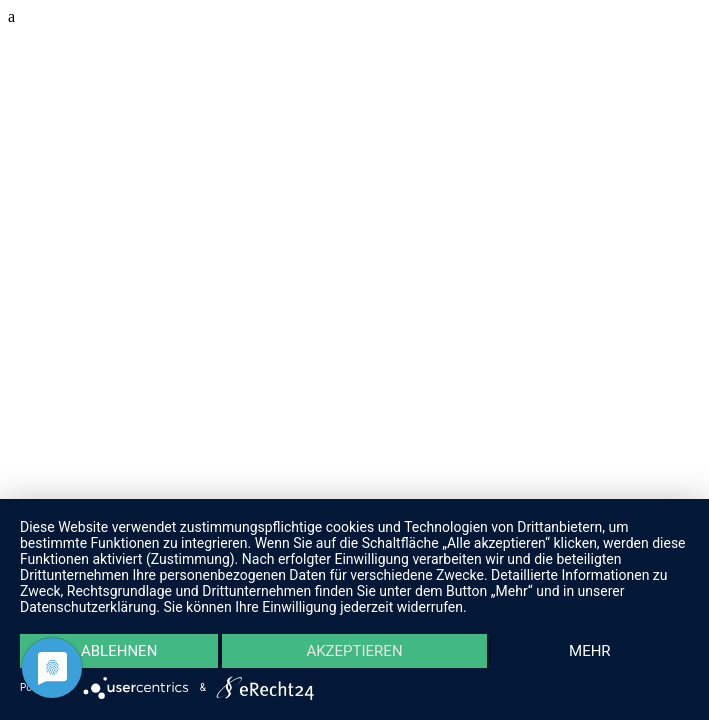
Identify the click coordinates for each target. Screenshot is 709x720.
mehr (590, 651)
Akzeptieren (354, 651)
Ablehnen (119, 651)
